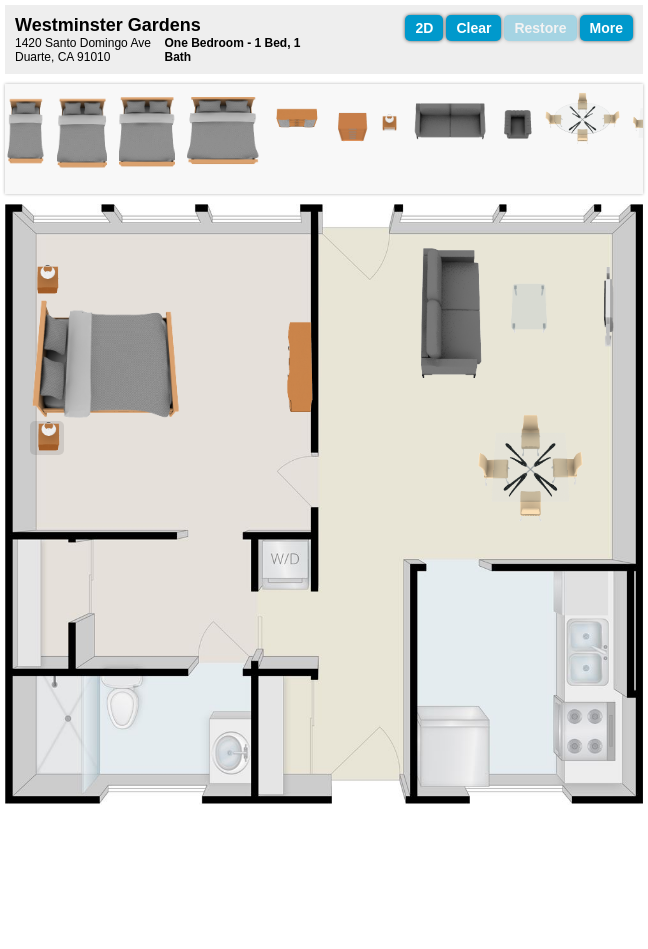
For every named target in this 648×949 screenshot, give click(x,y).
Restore (540, 28)
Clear (473, 28)
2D (424, 28)
